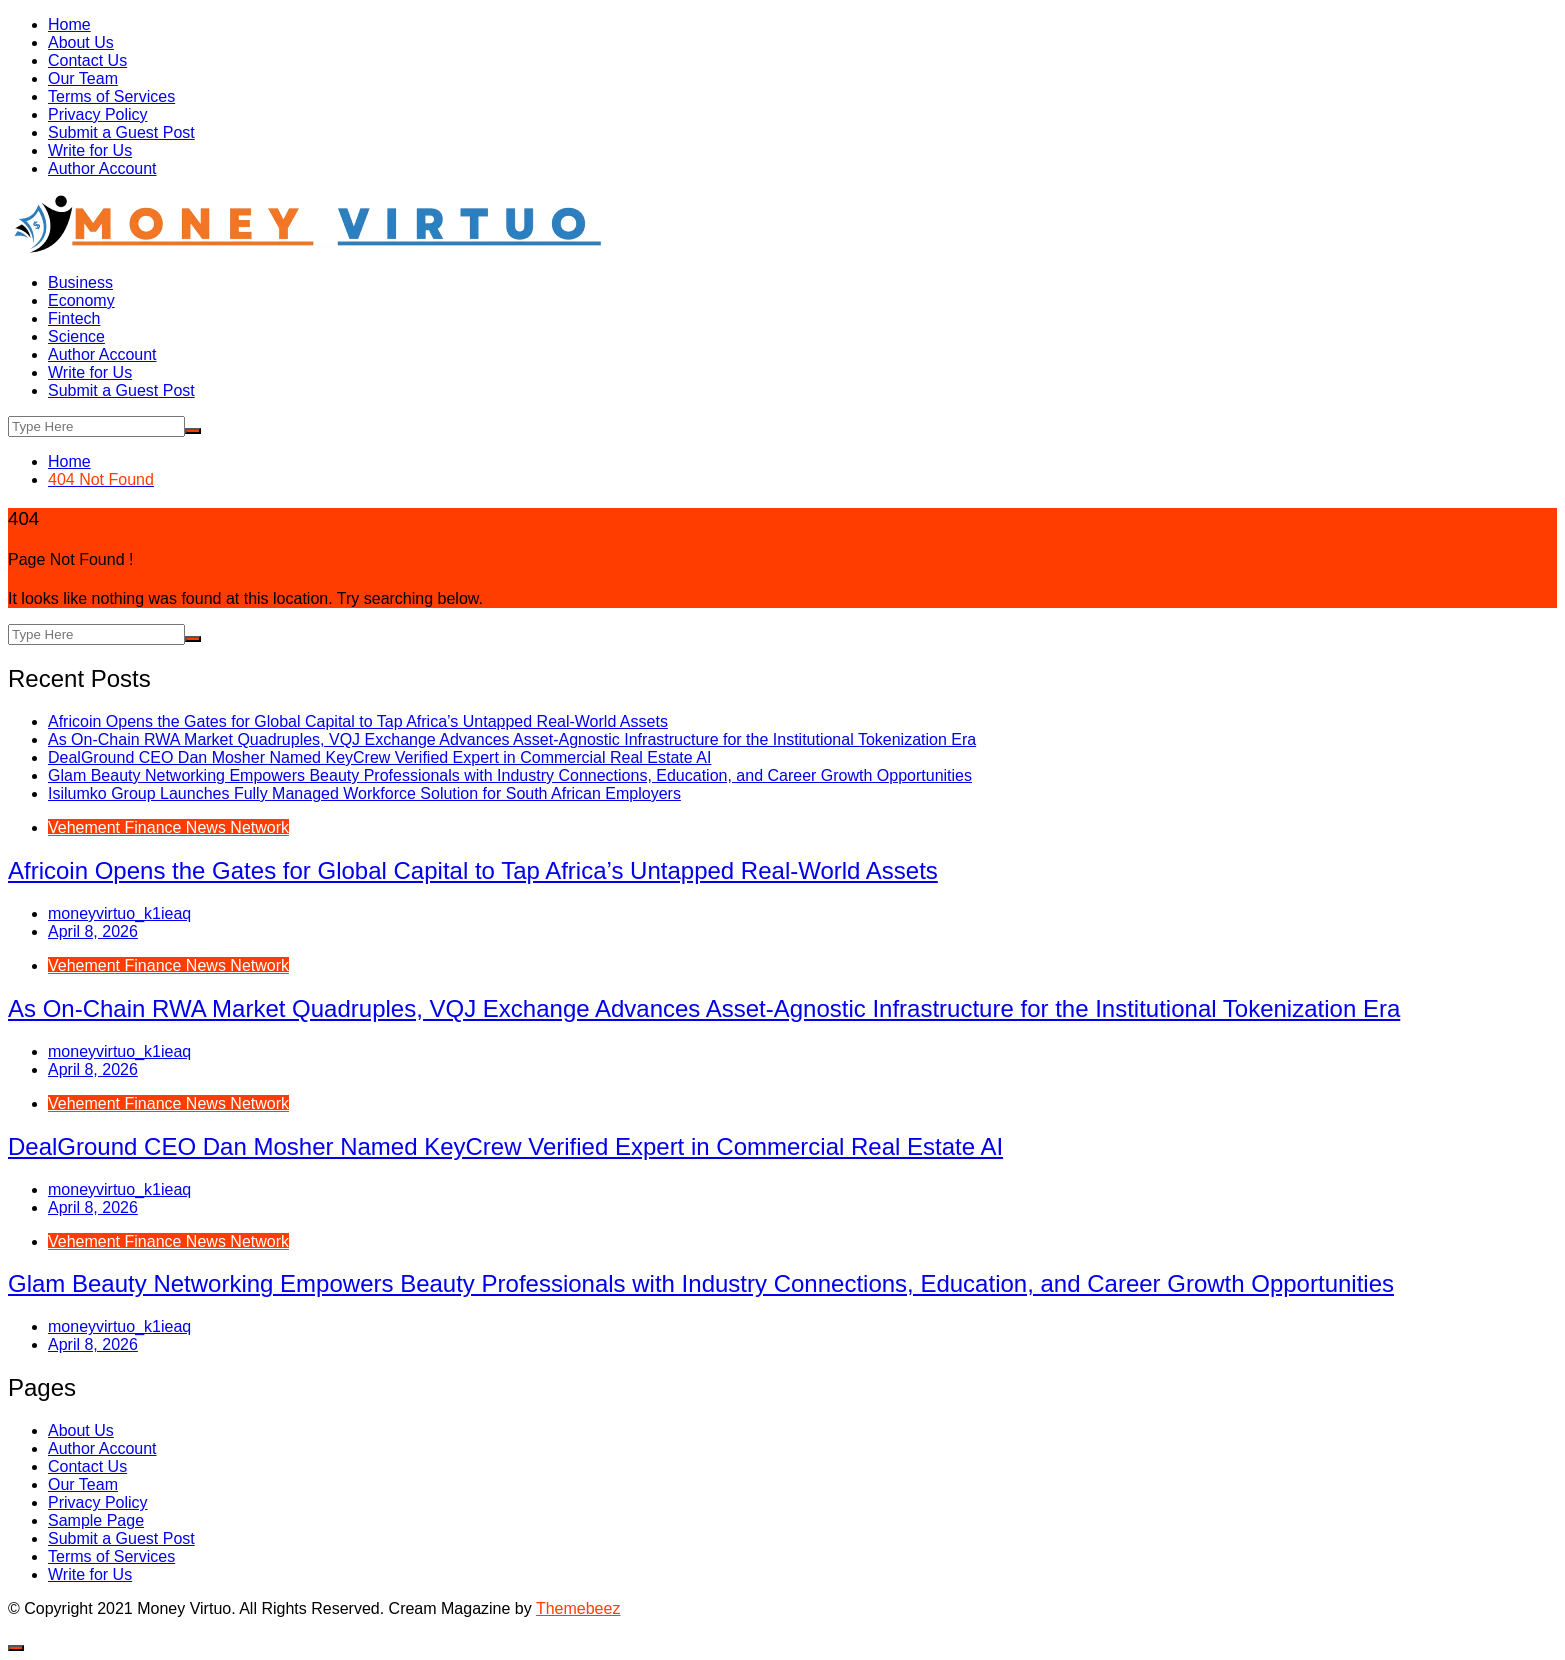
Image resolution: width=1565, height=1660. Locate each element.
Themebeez (578, 1608)
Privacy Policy (98, 114)
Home (69, 24)
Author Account (102, 168)
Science (76, 336)
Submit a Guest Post (121, 132)
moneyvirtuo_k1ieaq (119, 913)
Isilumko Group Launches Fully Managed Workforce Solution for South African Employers (364, 793)
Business (80, 282)
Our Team (83, 78)
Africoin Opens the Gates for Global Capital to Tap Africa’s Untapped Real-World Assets (358, 721)
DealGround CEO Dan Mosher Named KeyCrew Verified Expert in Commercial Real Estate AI (379, 757)
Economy (81, 300)
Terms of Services (111, 96)
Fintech (74, 318)
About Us (81, 42)
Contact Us (87, 60)
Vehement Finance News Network (168, 827)
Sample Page (96, 1520)
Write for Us (90, 150)
